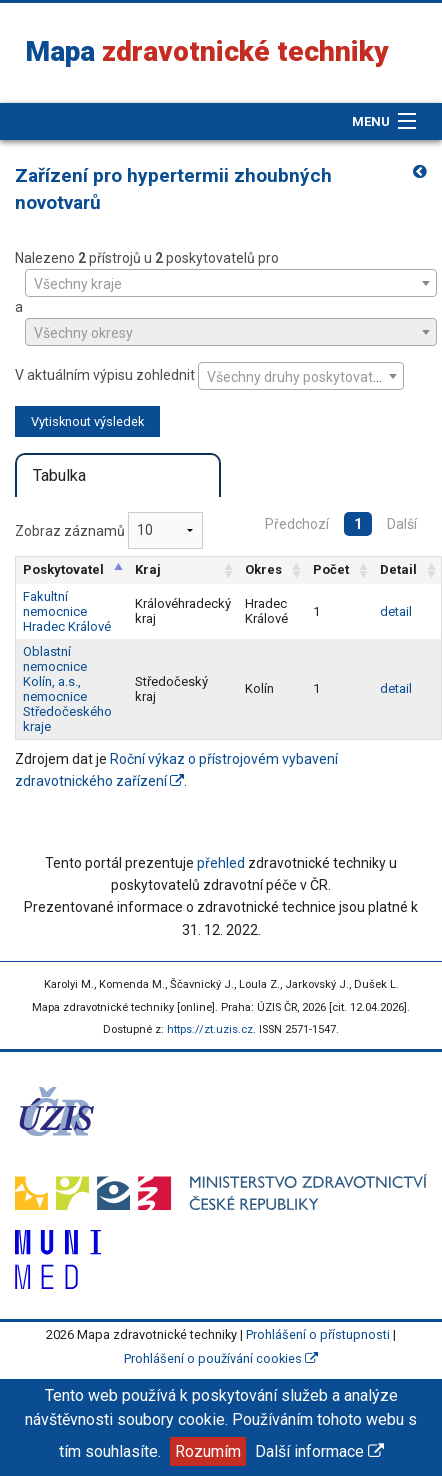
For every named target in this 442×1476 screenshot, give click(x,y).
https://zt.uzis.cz (210, 1029)
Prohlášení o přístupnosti (318, 1334)
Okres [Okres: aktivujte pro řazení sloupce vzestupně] (263, 569)
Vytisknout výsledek (87, 421)
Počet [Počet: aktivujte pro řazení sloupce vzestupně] (331, 569)
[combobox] (231, 283)
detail (396, 611)
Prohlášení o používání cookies (221, 1358)
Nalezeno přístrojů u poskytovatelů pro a (221, 298)
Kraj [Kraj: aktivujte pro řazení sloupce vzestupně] (148, 569)
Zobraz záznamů (109, 530)
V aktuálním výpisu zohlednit (209, 376)
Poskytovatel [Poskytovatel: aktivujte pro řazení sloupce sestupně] (63, 569)
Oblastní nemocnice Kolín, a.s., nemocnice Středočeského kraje (67, 689)
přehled (221, 863)
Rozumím (208, 1451)
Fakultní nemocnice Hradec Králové (67, 611)
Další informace (319, 1451)
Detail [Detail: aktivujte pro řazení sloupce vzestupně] (398, 569)
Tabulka (59, 475)
